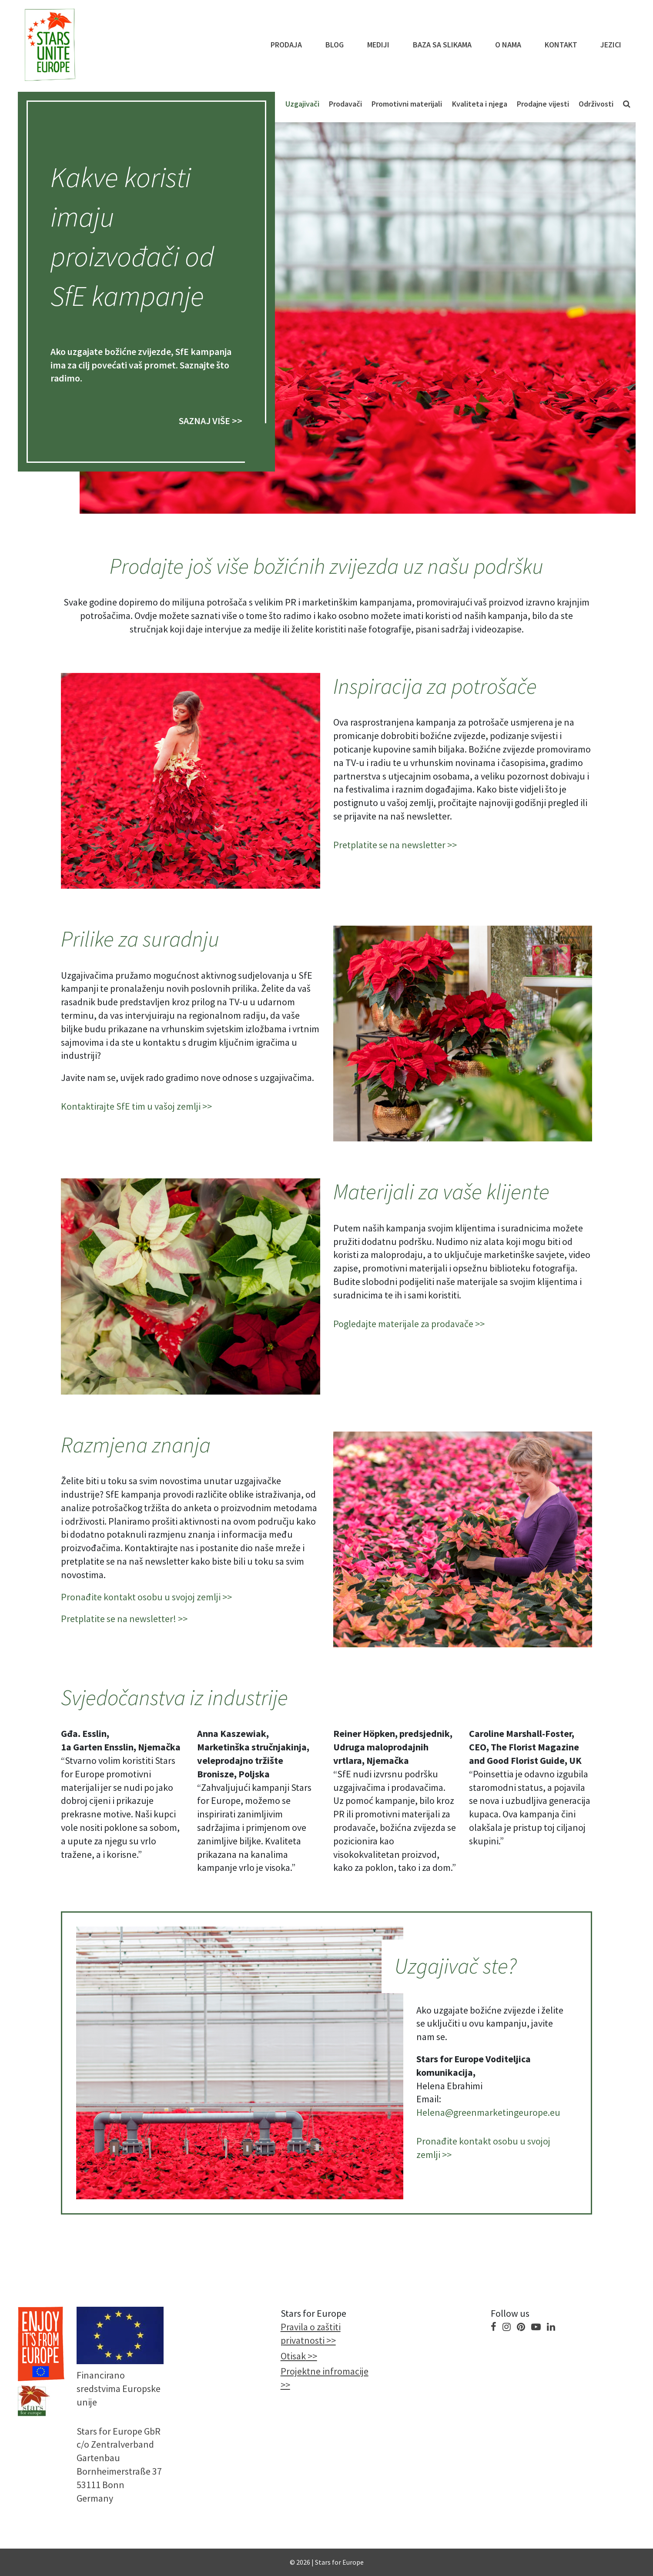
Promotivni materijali (407, 104)
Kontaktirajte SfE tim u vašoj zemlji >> (136, 1106)
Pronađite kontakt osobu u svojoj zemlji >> (146, 1597)
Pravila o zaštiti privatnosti (311, 2333)
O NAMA (508, 45)
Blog (334, 45)
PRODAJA (286, 45)
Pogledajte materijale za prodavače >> (409, 1324)
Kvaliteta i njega (479, 104)
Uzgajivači (302, 104)
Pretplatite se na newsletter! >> (124, 1619)
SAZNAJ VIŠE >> (210, 421)
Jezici (610, 45)
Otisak (293, 2356)
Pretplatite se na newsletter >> (395, 845)
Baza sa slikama (442, 45)
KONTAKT (561, 45)
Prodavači (345, 104)
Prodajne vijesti (543, 104)
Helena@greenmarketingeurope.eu (488, 2112)
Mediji (378, 45)
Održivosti (596, 104)
